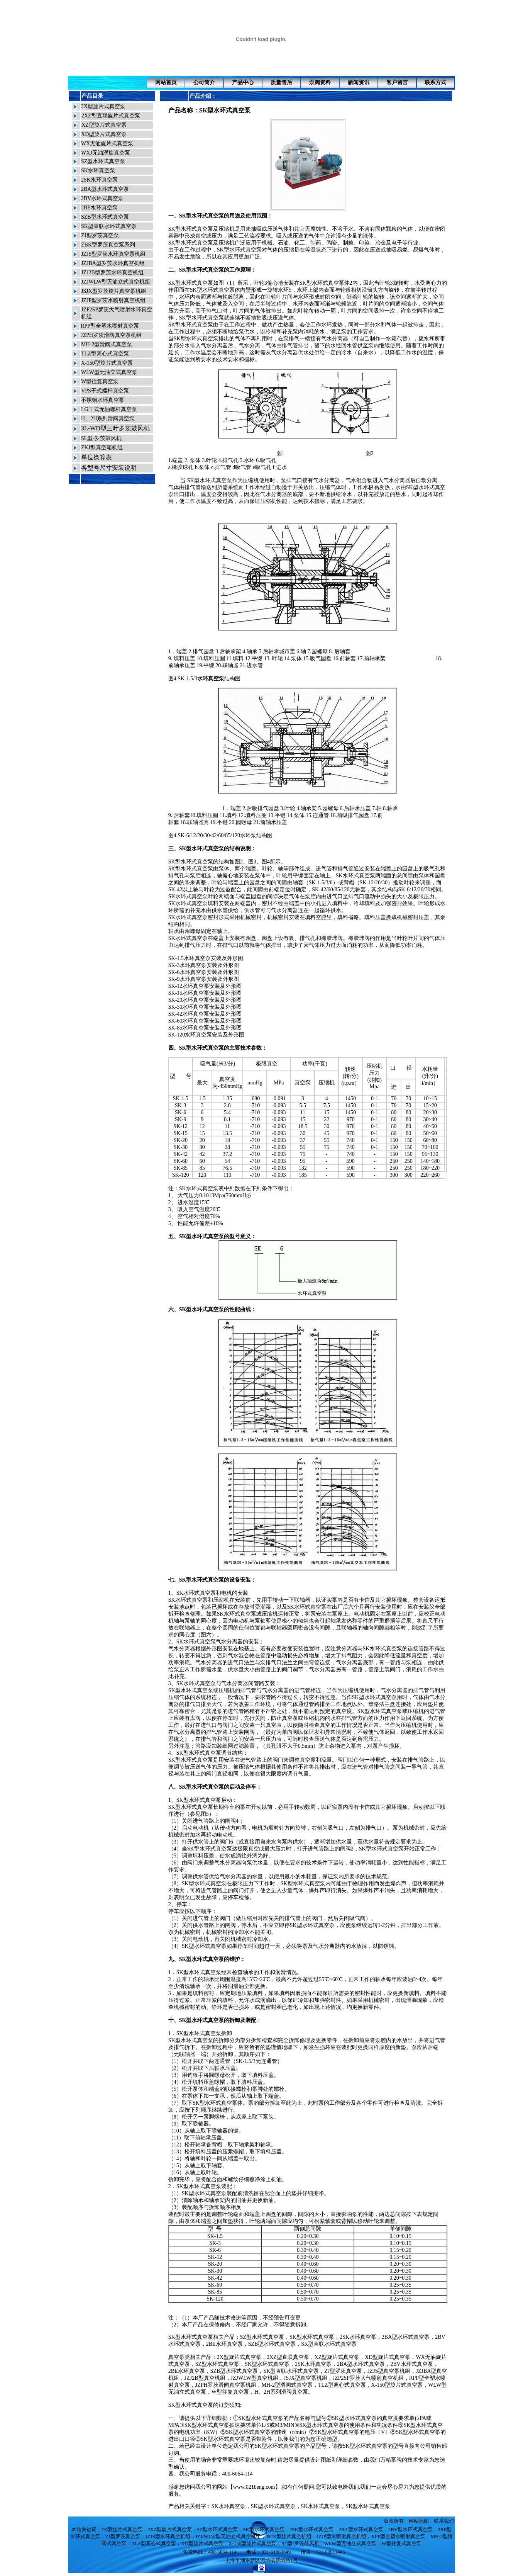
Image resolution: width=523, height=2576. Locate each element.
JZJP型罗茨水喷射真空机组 (113, 300)
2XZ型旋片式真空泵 (169, 2529)
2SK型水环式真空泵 (311, 2529)
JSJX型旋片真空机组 (288, 2536)
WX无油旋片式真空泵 (107, 143)
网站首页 (166, 82)
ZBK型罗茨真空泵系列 (108, 245)
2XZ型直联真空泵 (288, 2357)
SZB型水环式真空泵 (105, 217)
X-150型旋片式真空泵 (107, 363)
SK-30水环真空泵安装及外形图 (205, 1007)
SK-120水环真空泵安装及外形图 (206, 1035)
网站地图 (419, 2521)
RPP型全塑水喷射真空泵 (110, 326)
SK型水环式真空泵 (224, 110)
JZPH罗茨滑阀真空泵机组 (111, 335)
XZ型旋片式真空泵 (104, 125)
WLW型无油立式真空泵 (109, 372)
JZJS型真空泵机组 (388, 2371)
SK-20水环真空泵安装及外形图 (205, 1000)
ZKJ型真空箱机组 (102, 447)
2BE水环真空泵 (99, 208)
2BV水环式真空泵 (102, 198)
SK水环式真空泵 (355, 875)
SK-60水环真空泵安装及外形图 (205, 1021)
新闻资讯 (358, 82)
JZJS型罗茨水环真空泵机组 (113, 254)
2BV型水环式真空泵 (410, 2529)
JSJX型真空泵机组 (305, 2378)
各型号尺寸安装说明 (109, 467)
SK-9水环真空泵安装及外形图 (203, 979)
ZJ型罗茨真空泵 (100, 235)
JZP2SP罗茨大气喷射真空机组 (368, 2378)
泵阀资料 (320, 82)
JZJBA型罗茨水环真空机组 (113, 263)
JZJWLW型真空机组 (254, 2378)
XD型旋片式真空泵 (104, 134)
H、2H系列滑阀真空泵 (108, 418)
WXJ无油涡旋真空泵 (105, 153)
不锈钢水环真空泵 (102, 400)
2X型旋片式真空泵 (103, 106)
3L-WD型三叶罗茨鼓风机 (115, 428)
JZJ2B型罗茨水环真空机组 (112, 272)
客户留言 (397, 82)
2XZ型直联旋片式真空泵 (110, 116)
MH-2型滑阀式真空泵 (106, 344)
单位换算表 (96, 457)
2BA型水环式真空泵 (105, 189)
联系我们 (444, 2521)
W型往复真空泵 (99, 381)
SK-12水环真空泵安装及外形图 (205, 986)
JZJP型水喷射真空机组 (341, 2536)
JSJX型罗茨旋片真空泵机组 (113, 291)
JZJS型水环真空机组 (168, 2536)
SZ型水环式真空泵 (103, 161)
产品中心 (243, 82)
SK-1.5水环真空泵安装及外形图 (205, 958)
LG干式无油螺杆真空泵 (109, 409)
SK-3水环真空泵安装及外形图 (203, 965)
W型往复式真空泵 (401, 2543)
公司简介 (204, 82)
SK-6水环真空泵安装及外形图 (203, 972)
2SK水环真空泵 (99, 180)
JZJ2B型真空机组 (204, 2378)
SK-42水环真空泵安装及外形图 (205, 1014)
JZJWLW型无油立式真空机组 (115, 282)
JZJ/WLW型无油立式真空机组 (228, 2536)
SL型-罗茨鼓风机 (101, 438)
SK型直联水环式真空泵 (109, 226)
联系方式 (435, 82)
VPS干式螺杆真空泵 (105, 391)
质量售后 (281, 82)
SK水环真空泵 (98, 170)
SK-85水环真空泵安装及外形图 (205, 1028)
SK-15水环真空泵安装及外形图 (205, 993)
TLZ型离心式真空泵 (105, 354)
